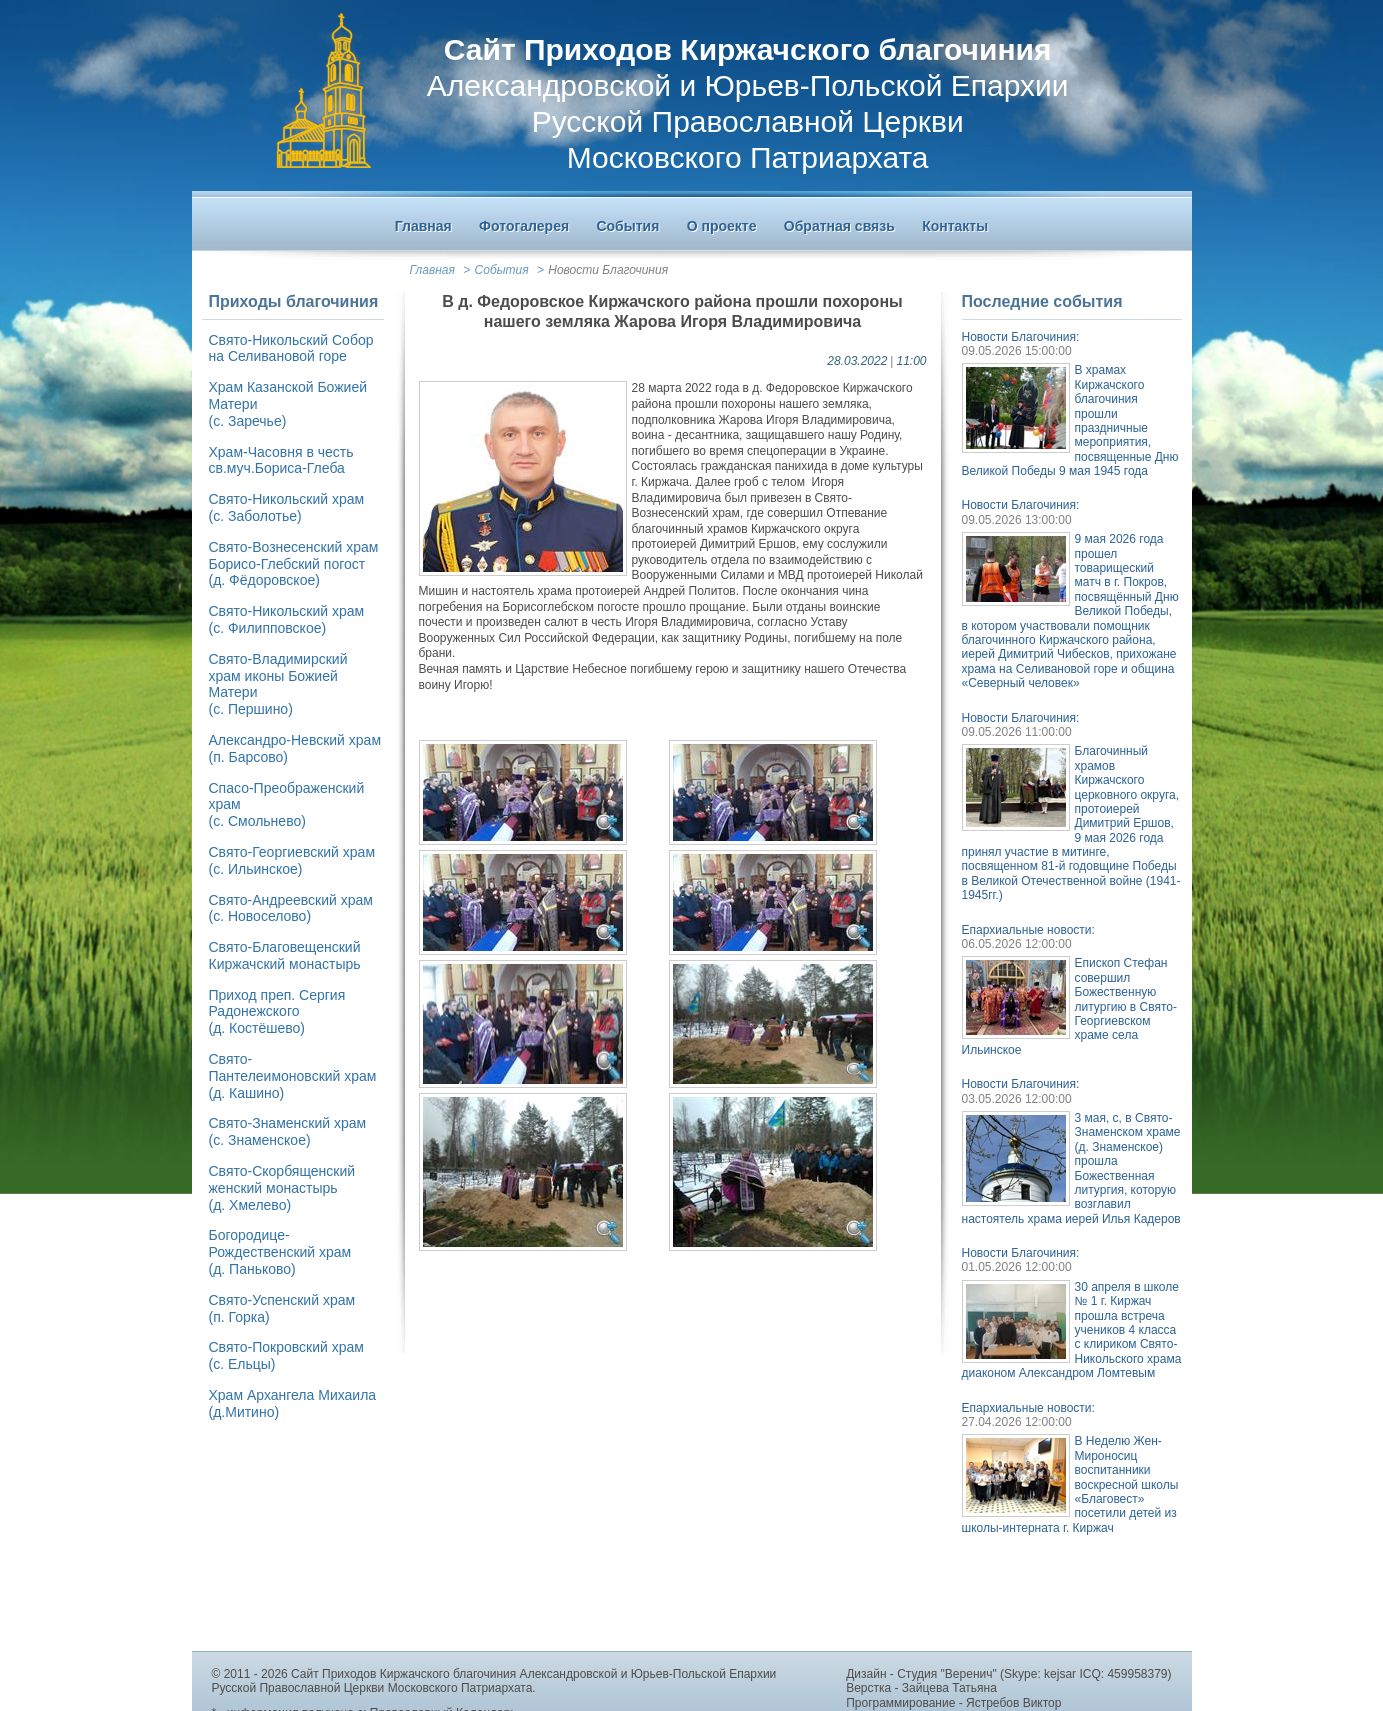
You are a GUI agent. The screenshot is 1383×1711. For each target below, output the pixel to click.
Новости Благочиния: (1021, 337)
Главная (432, 270)
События (502, 270)
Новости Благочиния (608, 270)
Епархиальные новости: (1028, 930)
